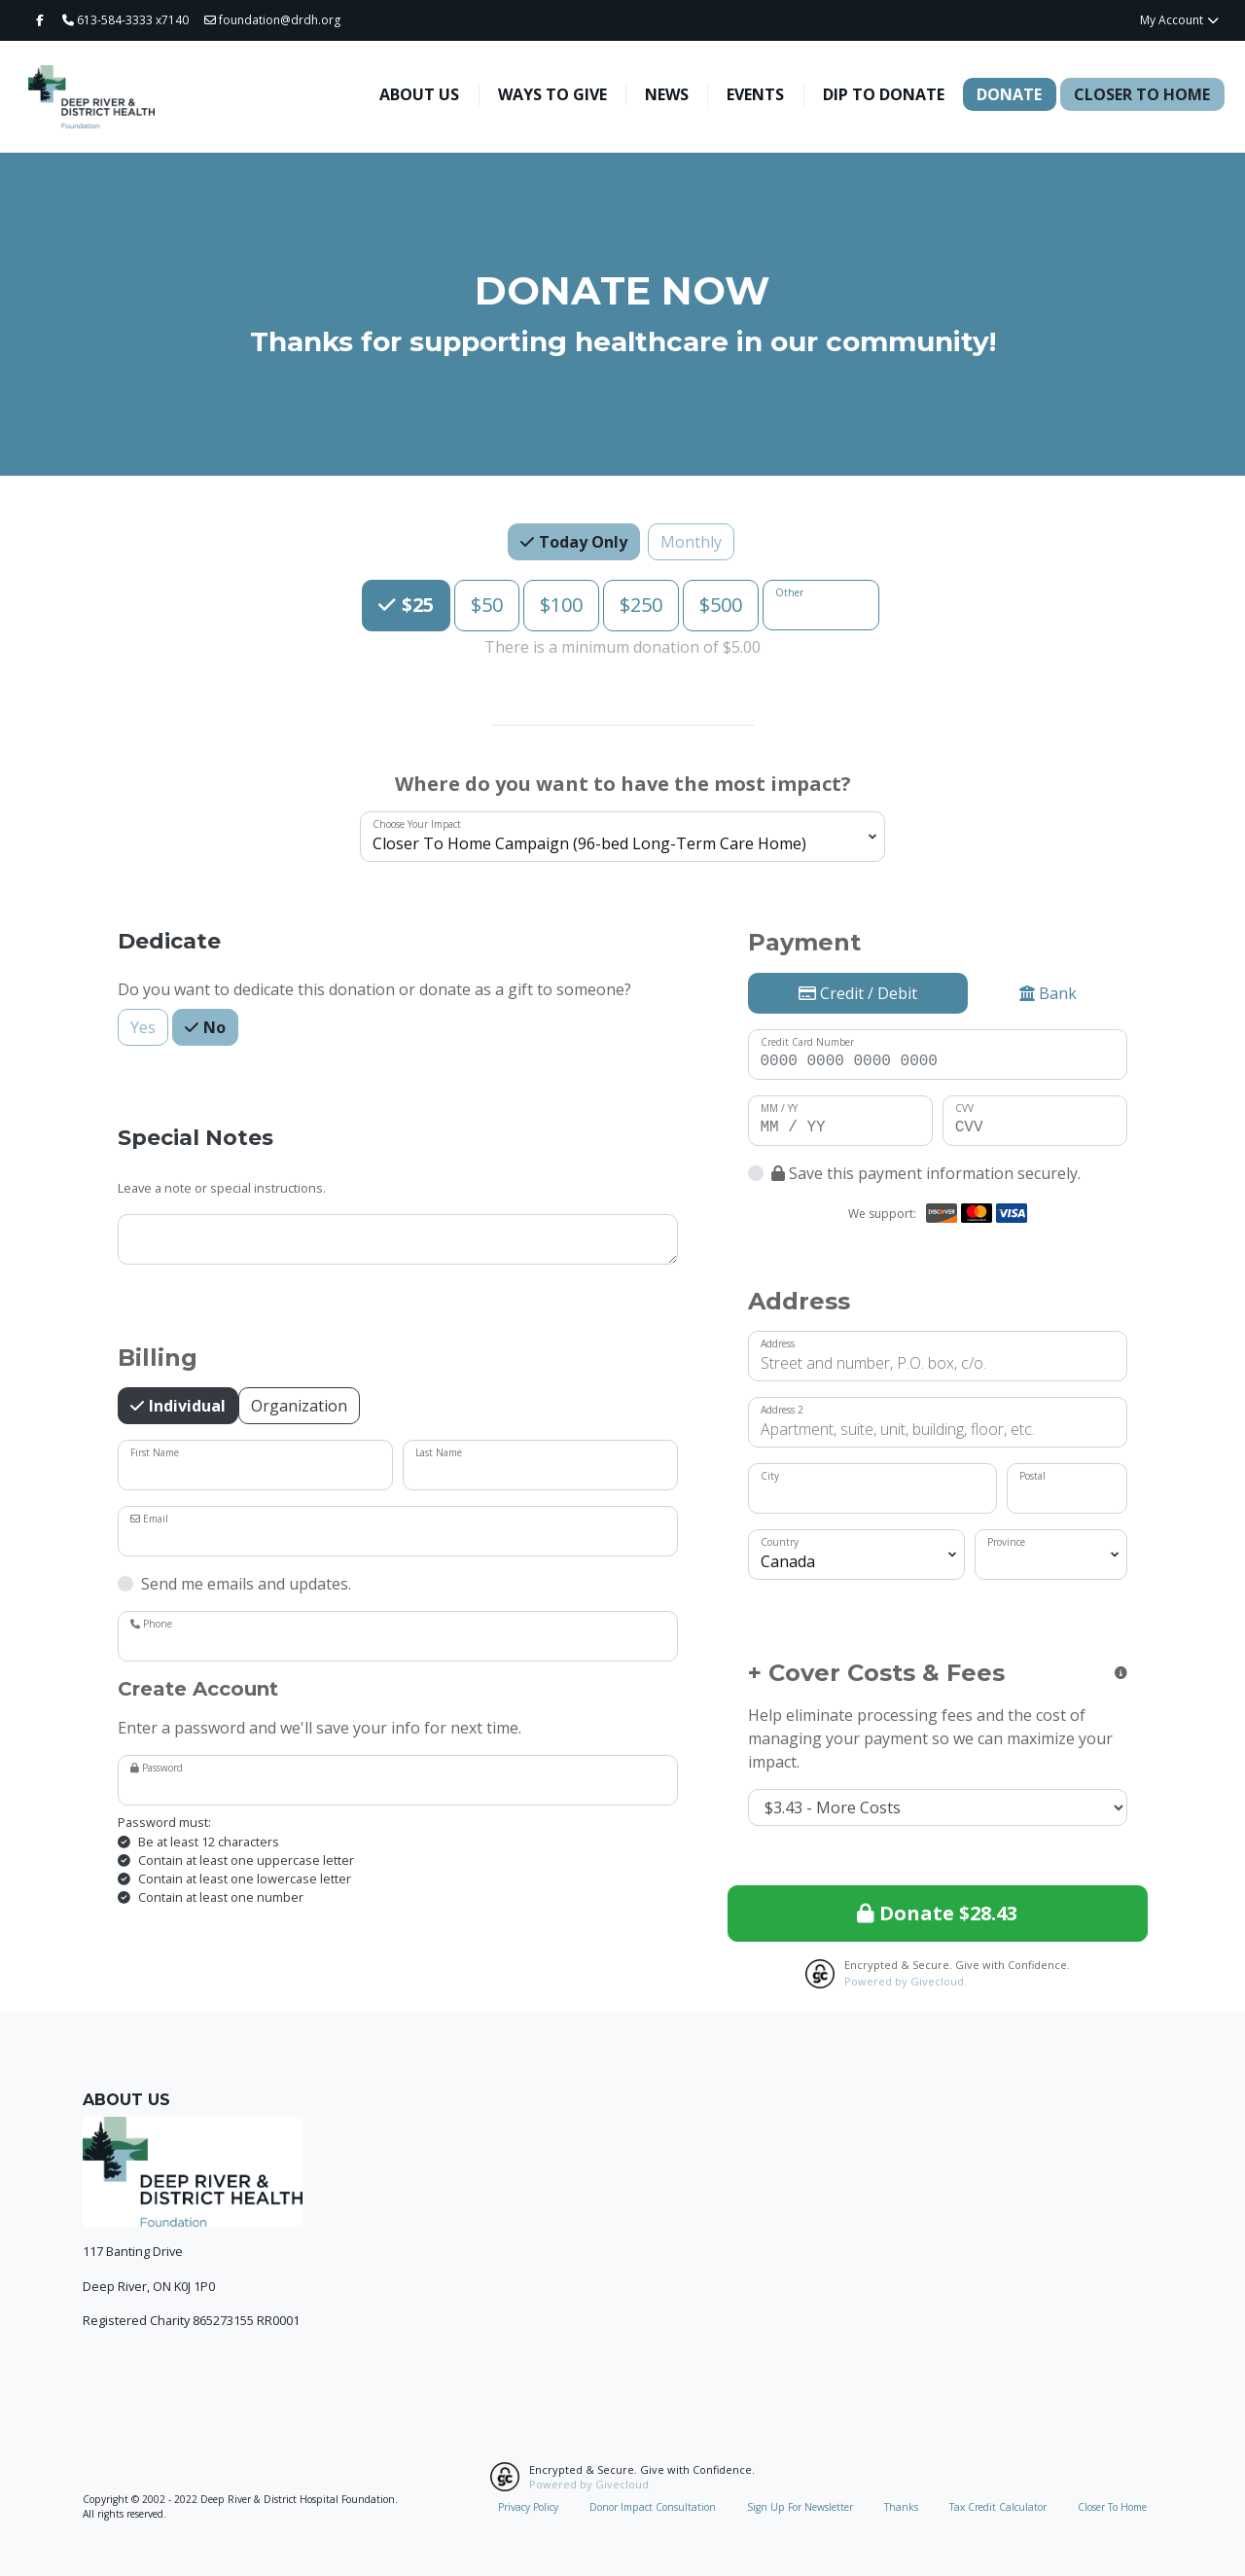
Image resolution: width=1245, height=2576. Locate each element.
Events (755, 94)
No (212, 1027)
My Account (1180, 20)
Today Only (581, 541)
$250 (641, 604)
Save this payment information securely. (926, 1173)
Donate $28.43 (937, 1913)
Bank (1048, 993)
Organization (299, 1405)
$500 (720, 604)
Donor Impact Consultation (652, 2507)
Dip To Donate (883, 94)
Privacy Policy (528, 2507)
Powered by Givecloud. (905, 1981)
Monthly (691, 541)
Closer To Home (1142, 94)
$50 (487, 604)
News (667, 94)
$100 (561, 604)
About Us (419, 94)
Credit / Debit (858, 993)
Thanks (901, 2507)
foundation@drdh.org (272, 20)
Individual (185, 1405)
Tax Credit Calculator (998, 2507)
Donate (1009, 94)
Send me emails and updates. (246, 1583)
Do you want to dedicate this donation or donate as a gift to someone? (374, 989)
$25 (415, 604)
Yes (143, 1027)
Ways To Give (552, 94)
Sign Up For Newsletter (800, 2507)
